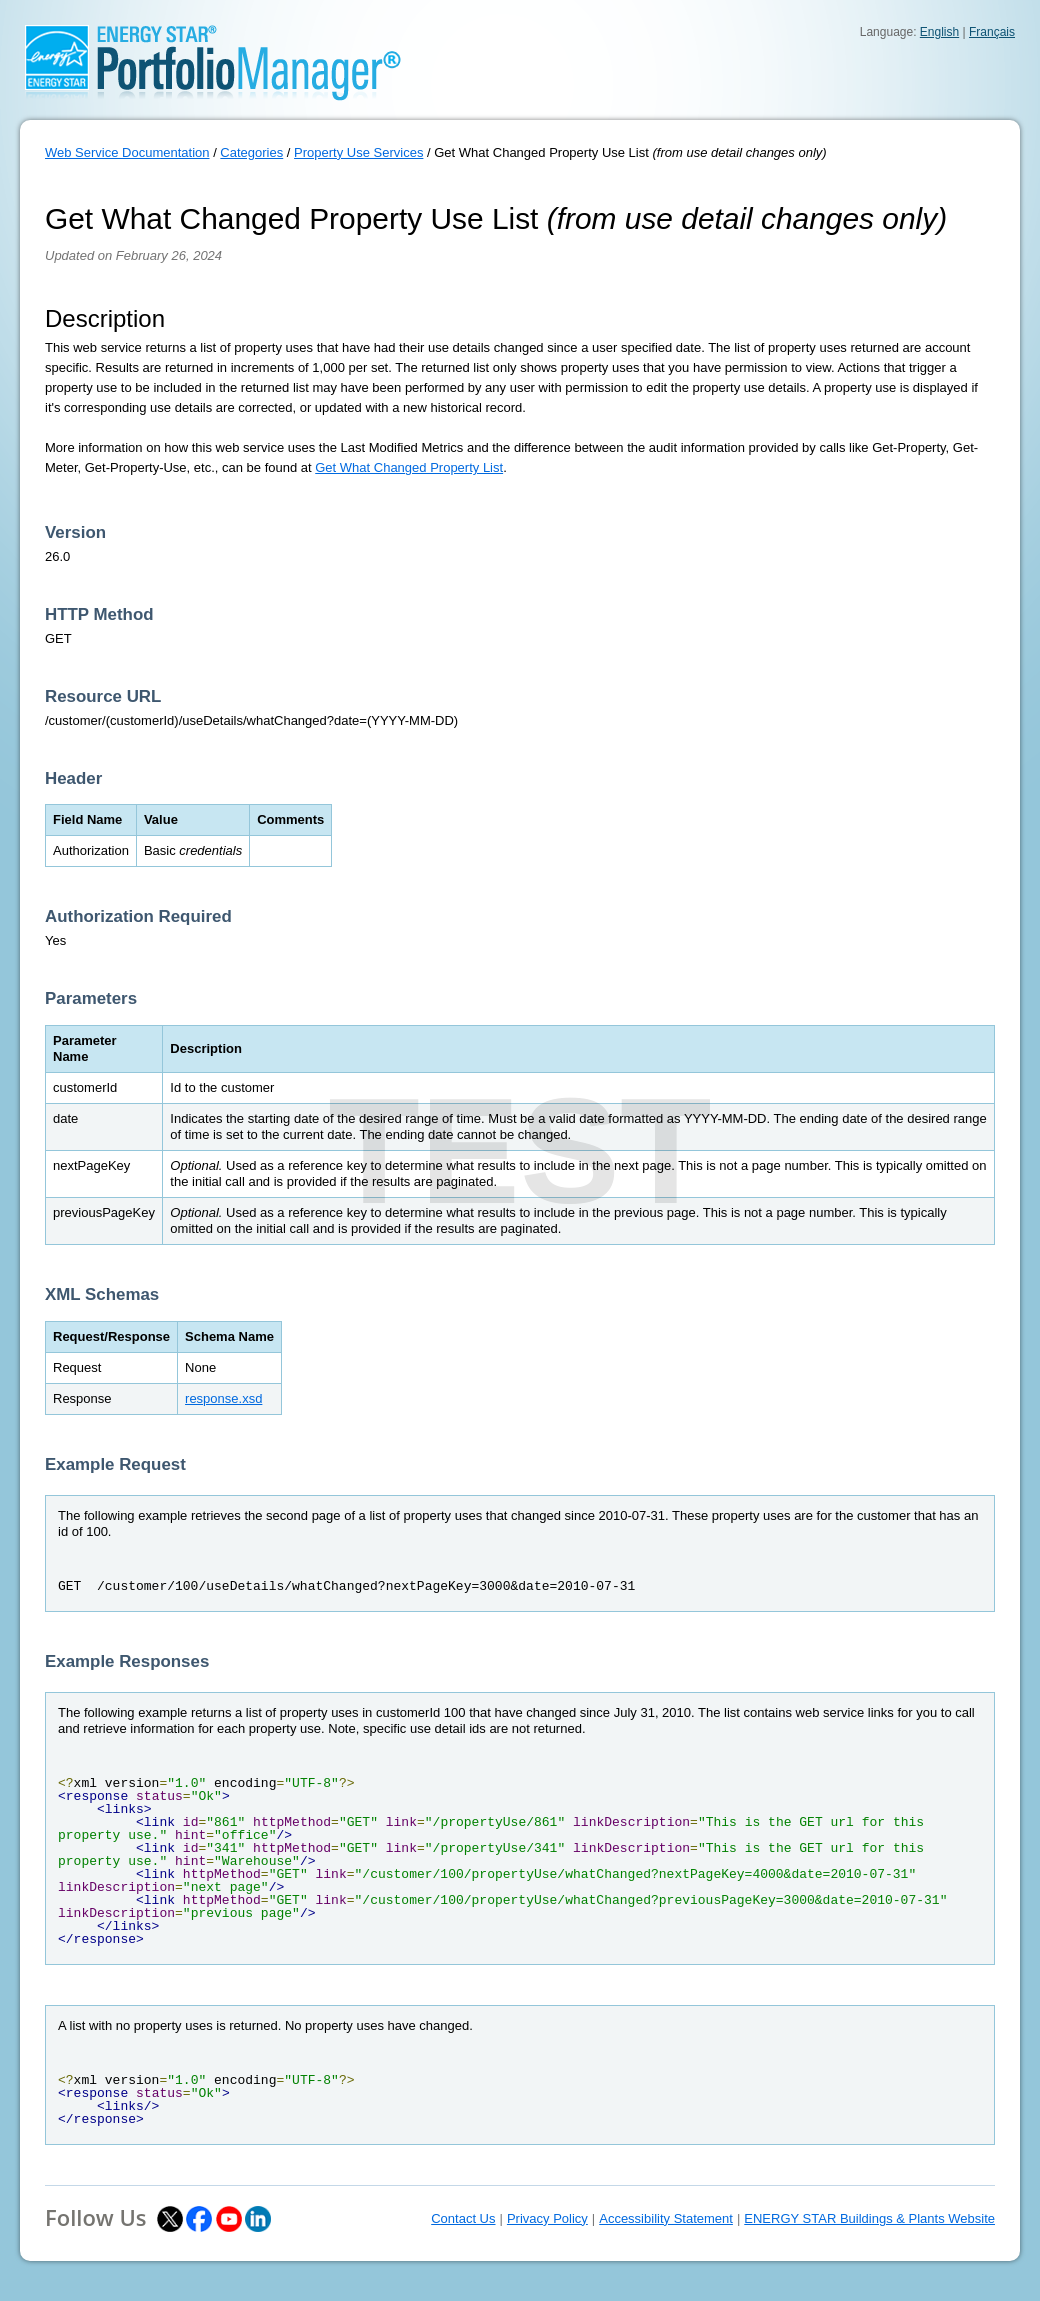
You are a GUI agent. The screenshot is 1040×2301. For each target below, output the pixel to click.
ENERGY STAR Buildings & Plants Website (869, 2218)
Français (992, 32)
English (939, 32)
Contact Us (463, 2218)
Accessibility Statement (666, 2218)
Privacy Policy (547, 2218)
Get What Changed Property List (409, 467)
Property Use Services (358, 152)
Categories (251, 152)
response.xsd (223, 1398)
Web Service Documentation (127, 152)
